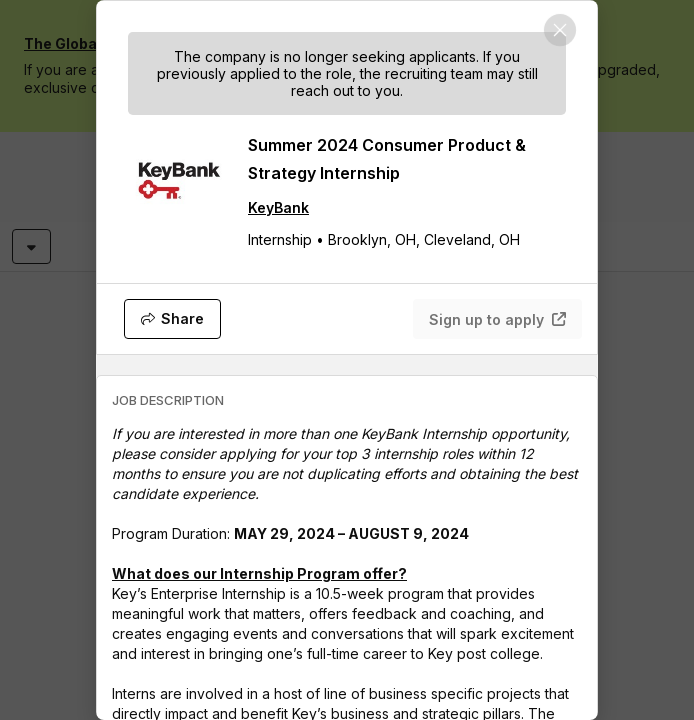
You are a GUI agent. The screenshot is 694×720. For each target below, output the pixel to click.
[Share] (172, 319)
